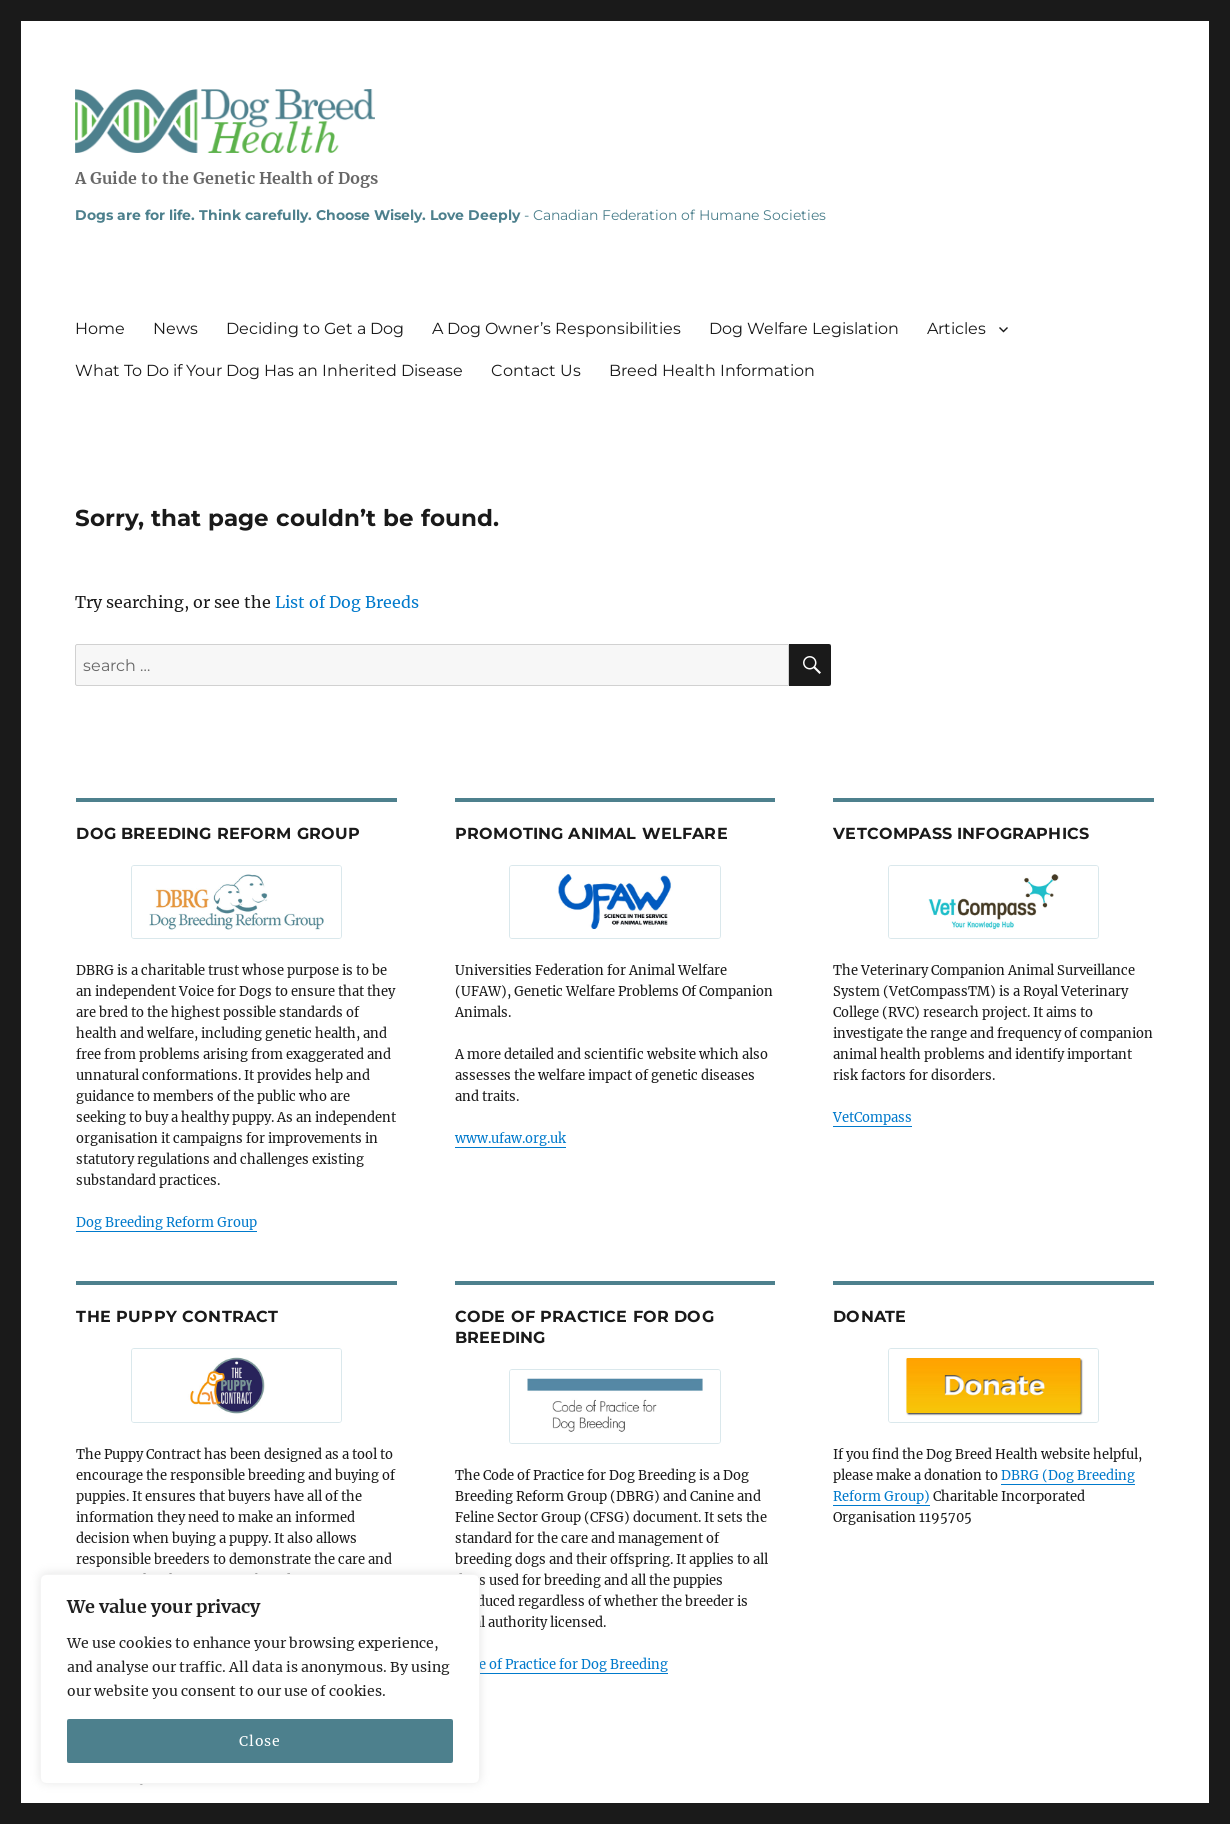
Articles (956, 328)
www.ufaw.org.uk (510, 1138)
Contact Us (536, 370)
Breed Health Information (712, 370)
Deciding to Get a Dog (315, 328)
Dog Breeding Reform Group (166, 1222)
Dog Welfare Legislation (804, 328)
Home (100, 328)
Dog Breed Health (225, 121)
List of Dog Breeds (347, 602)
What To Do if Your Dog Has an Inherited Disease (269, 370)
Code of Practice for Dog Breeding (561, 1664)
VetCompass (872, 1117)
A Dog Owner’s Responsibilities (556, 328)
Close (259, 1741)
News (175, 328)
